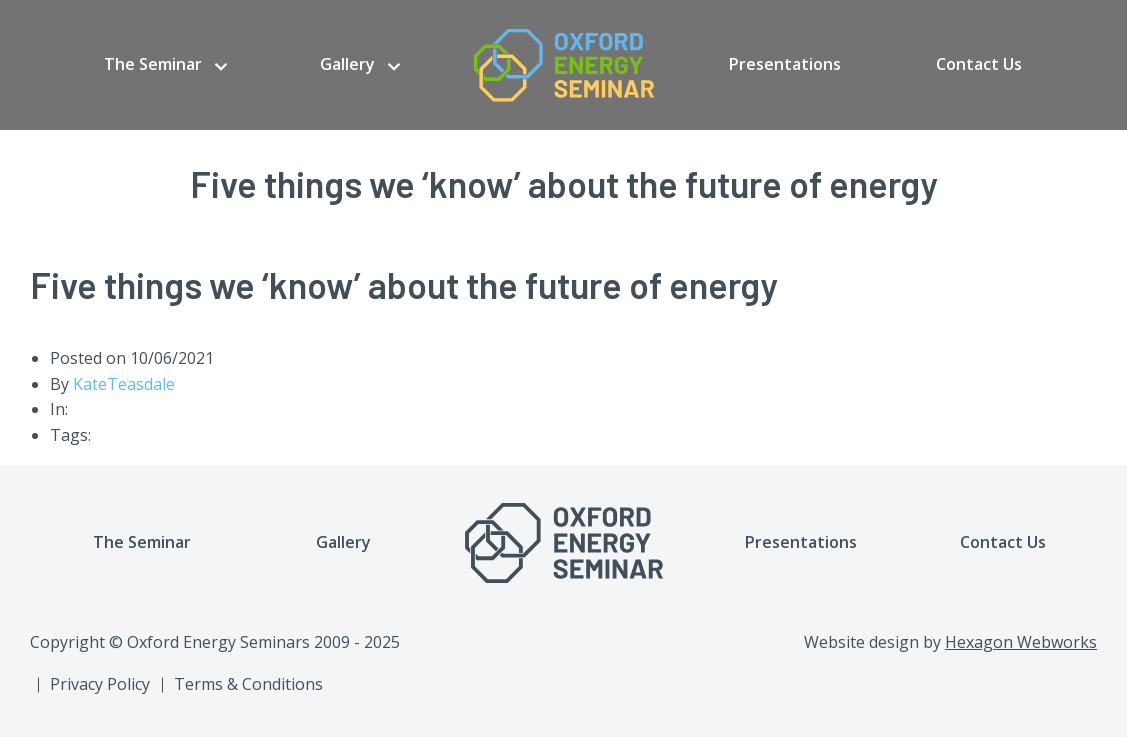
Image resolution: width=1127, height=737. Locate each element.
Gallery (347, 64)
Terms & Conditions (248, 684)
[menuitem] (165, 65)
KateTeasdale (124, 384)
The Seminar (153, 64)
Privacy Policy (100, 684)
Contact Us (979, 64)
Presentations (785, 64)
